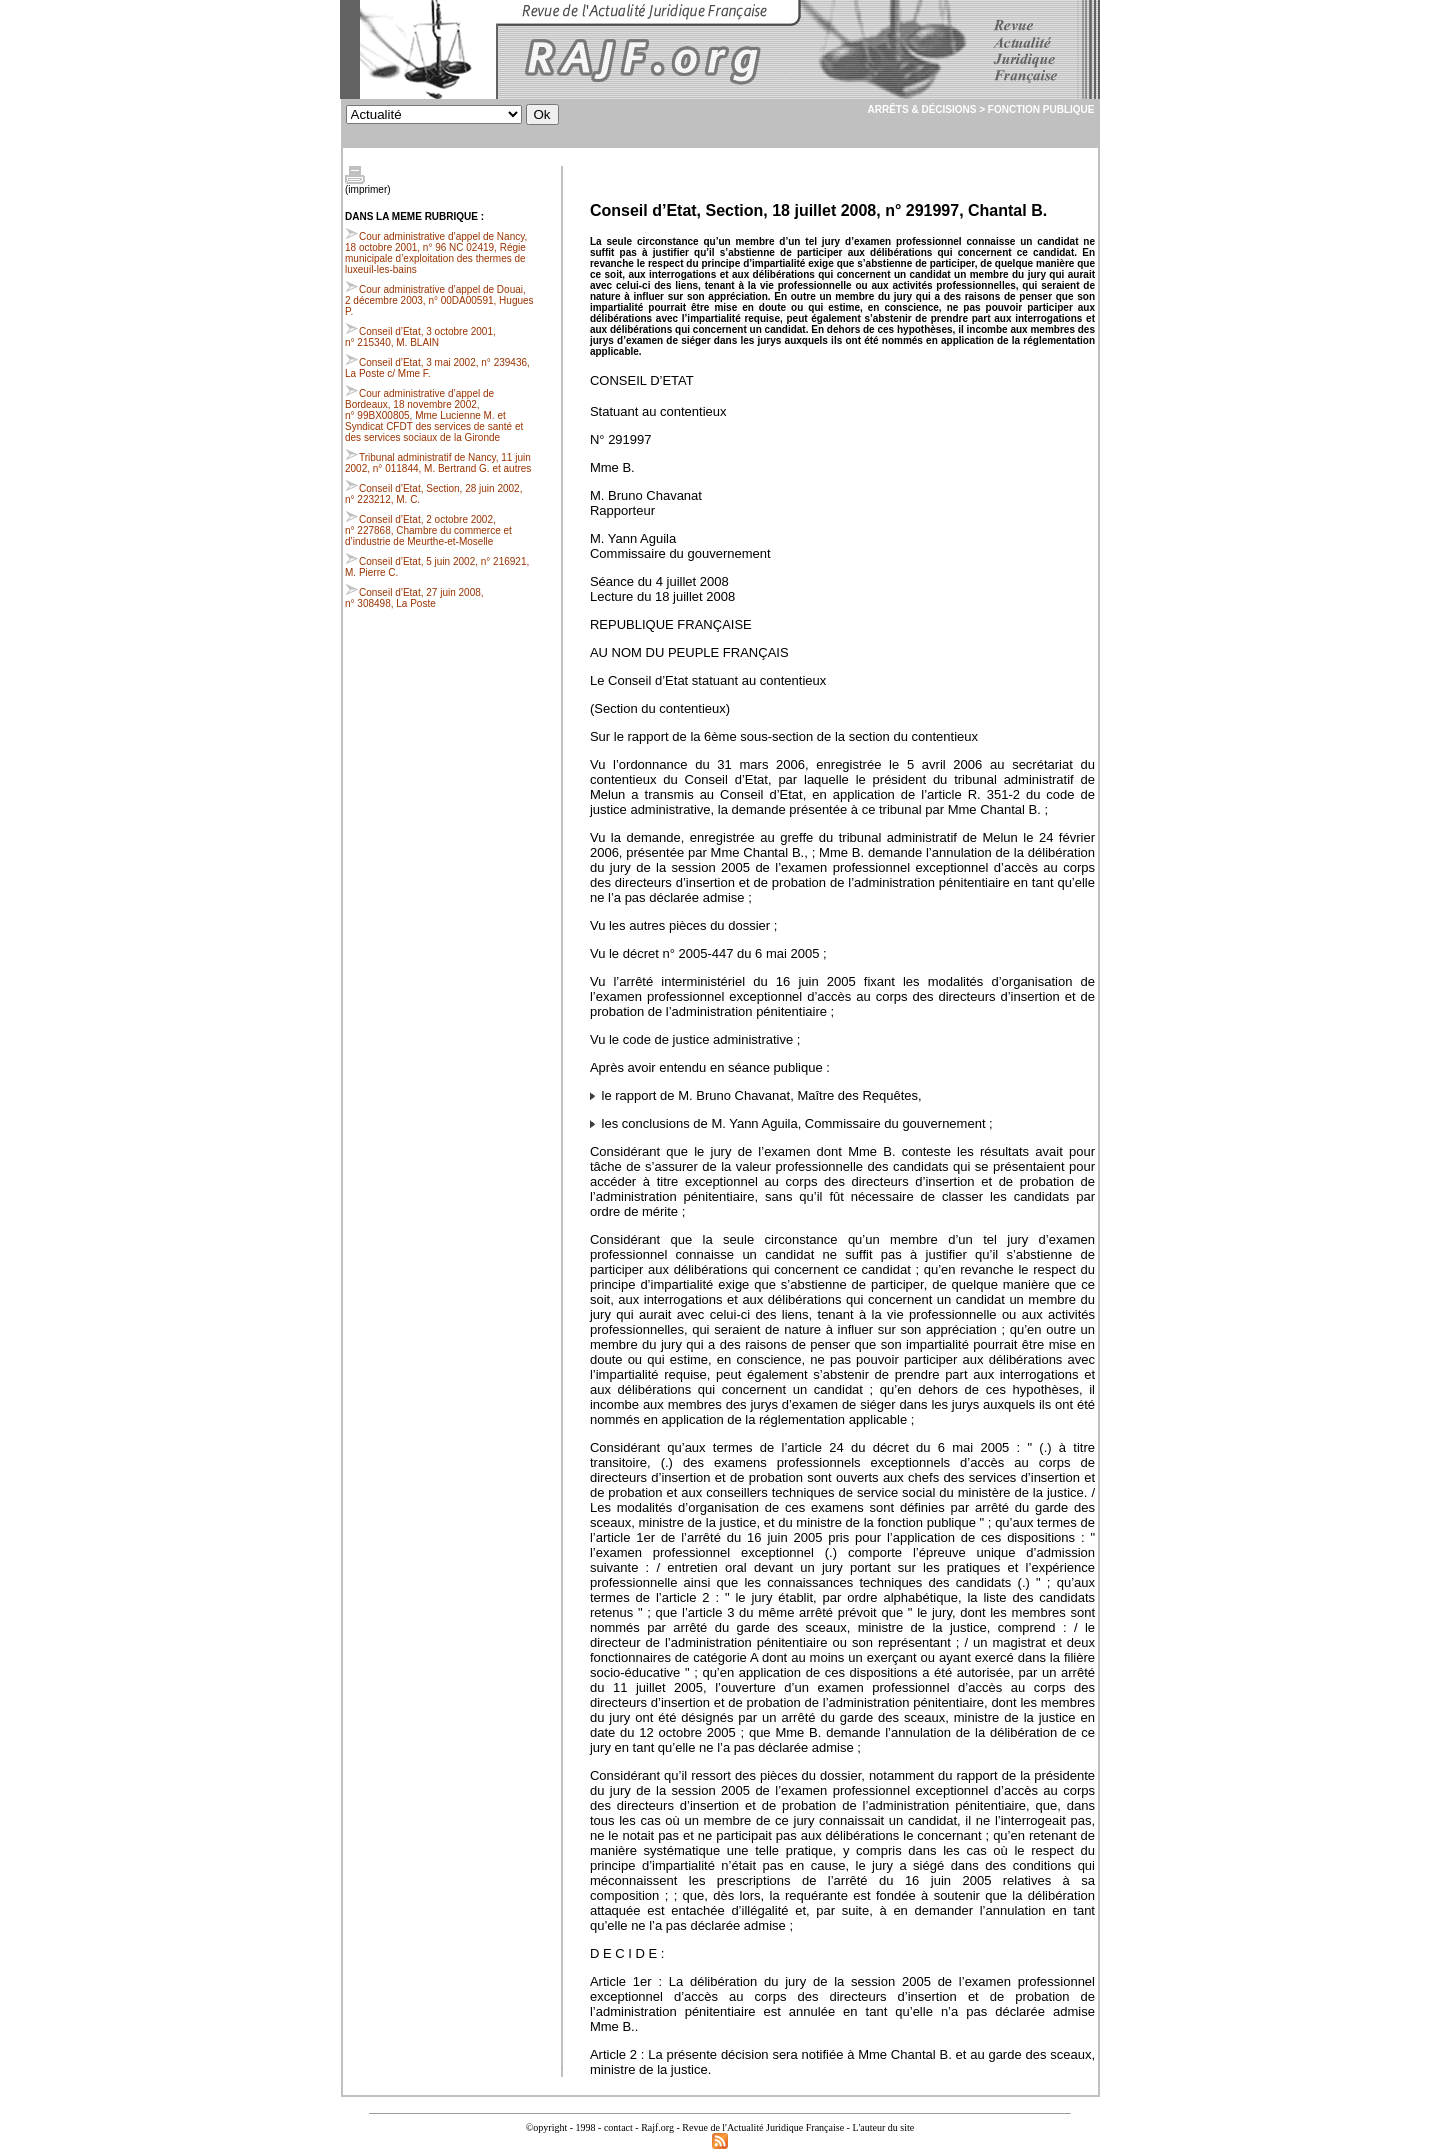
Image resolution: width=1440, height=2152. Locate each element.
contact (618, 2127)
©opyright (546, 2127)
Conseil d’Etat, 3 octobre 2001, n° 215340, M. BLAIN (420, 337)
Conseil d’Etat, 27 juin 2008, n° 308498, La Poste (414, 598)
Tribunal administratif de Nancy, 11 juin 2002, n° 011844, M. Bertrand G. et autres (438, 463)
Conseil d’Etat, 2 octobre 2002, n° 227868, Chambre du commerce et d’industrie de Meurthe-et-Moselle (428, 530)
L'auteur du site (883, 2127)
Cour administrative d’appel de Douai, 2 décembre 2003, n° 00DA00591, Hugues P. (439, 300)
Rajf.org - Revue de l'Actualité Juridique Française (742, 2127)
